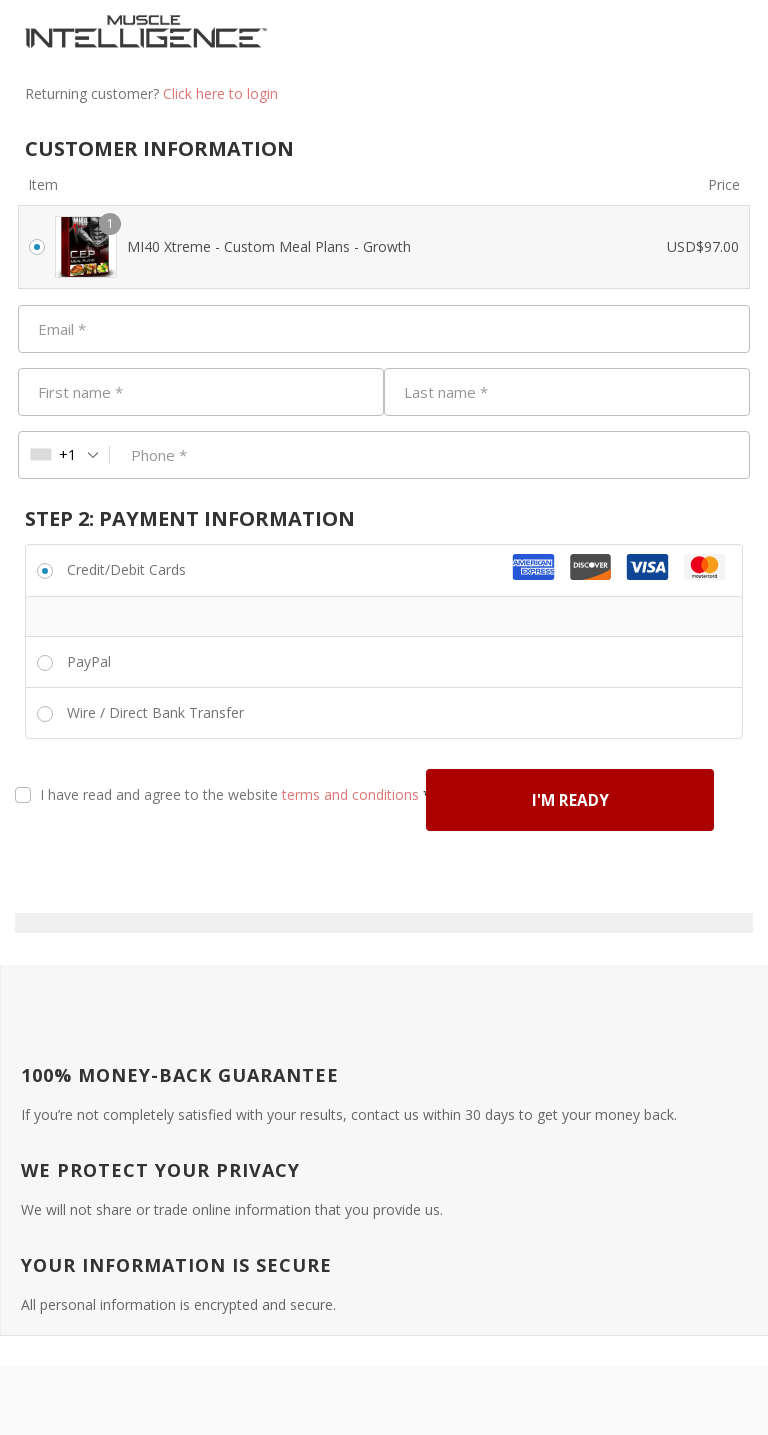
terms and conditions (350, 794)
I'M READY (185, 867)
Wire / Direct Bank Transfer (155, 712)
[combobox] (64, 455)
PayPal (89, 661)
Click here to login (220, 93)
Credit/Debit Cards (126, 569)
